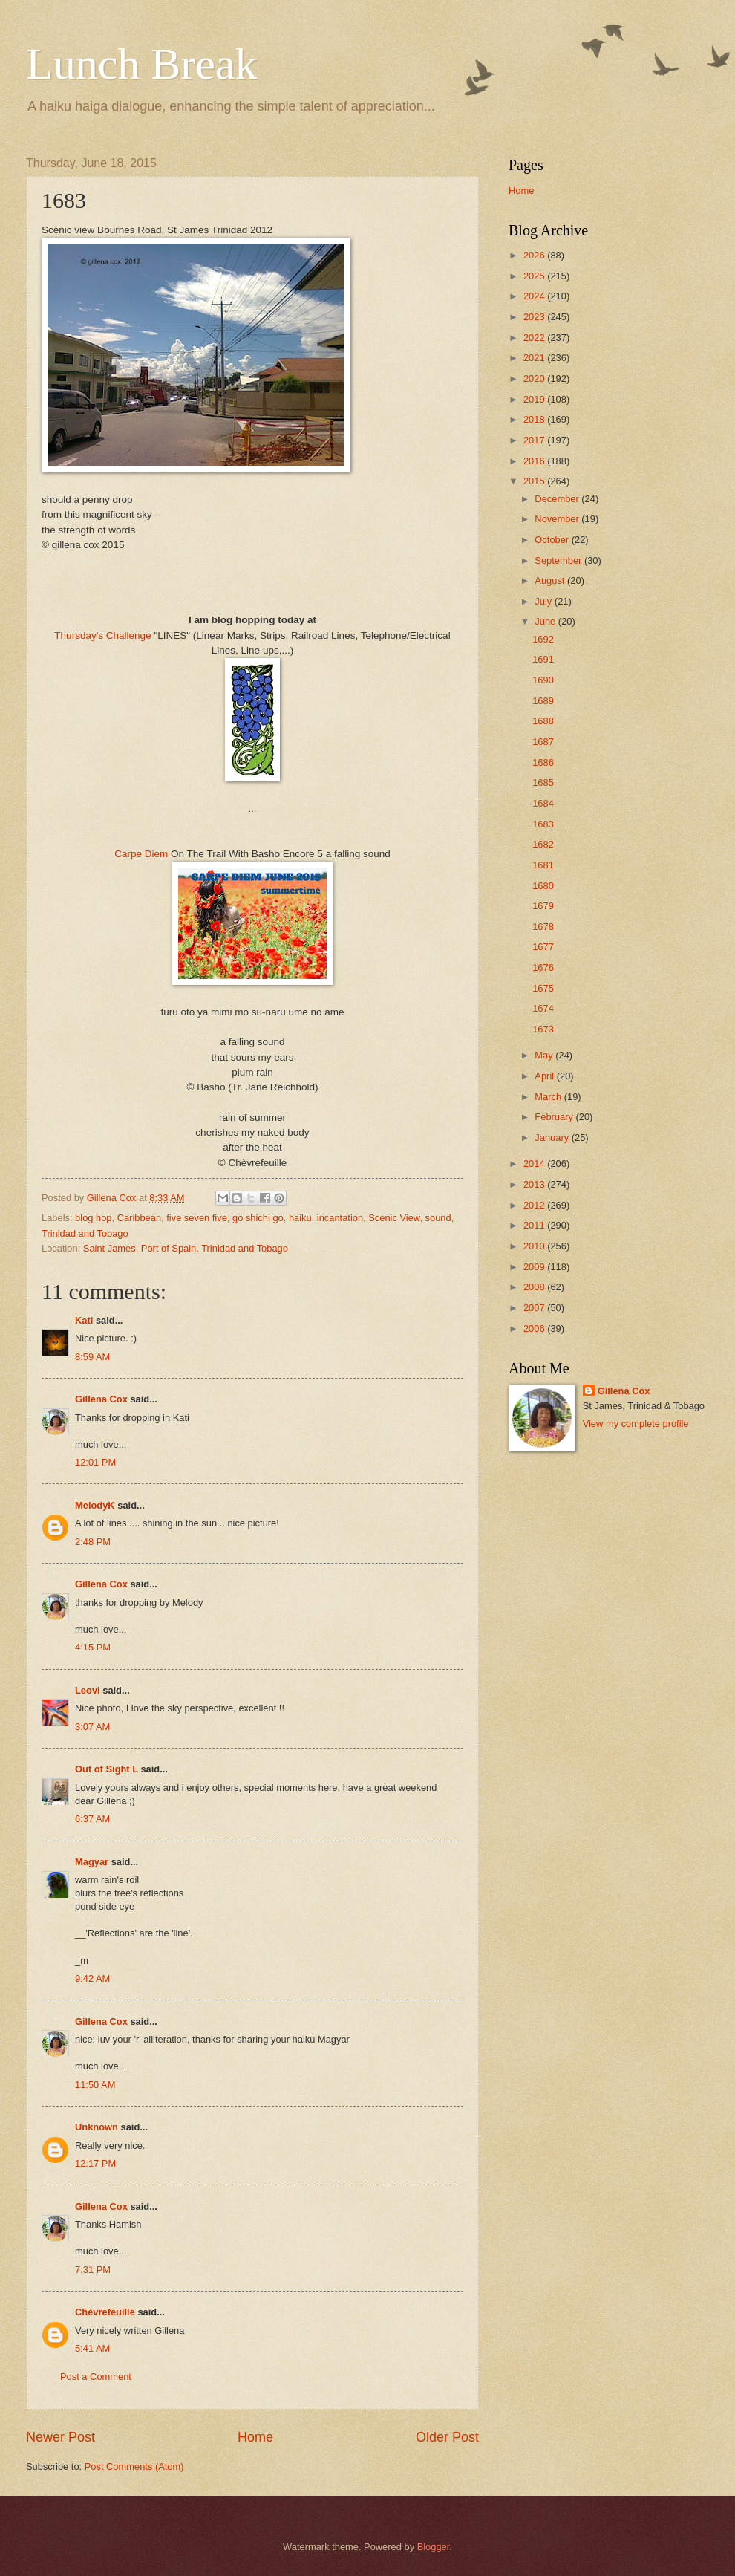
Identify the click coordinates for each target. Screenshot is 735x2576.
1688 (543, 720)
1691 (543, 659)
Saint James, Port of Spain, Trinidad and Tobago (185, 1248)
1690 (543, 680)
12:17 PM (95, 2163)
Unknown (96, 2127)
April (545, 1076)
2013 (535, 1184)
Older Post (447, 2437)
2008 (535, 1286)
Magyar (91, 1861)
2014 (535, 1163)
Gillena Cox (101, 1399)
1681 (543, 865)
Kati (84, 1320)
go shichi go (258, 1217)
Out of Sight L (106, 1769)
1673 (543, 1029)
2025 (535, 276)
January (553, 1137)
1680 (543, 885)
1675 (543, 988)
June (546, 621)
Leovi (87, 1690)
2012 (535, 1205)
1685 (543, 782)
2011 (535, 1225)
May (545, 1055)
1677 (543, 946)
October (553, 539)
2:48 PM (93, 1541)
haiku (300, 1217)
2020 (535, 378)
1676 (543, 967)
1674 (543, 1008)
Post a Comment (95, 2376)
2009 (535, 1266)
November (558, 518)
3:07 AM (92, 1726)
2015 (535, 481)
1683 (543, 824)
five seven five (196, 1217)
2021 (535, 357)
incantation (340, 1217)
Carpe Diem (141, 853)
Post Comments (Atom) (134, 2466)
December (558, 498)
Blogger (433, 2546)
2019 (535, 399)
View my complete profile (636, 1423)
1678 (543, 926)
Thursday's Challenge (102, 635)
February (555, 1116)
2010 (535, 1246)
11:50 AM (95, 2084)
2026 (535, 255)
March (549, 1096)
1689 (543, 700)
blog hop (93, 1217)
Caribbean (139, 1217)
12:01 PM (95, 1462)
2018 (535, 419)
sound (438, 1217)
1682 (543, 844)
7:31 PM (93, 2269)
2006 (535, 1328)
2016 (535, 460)
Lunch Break (142, 63)
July (544, 601)
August (551, 580)
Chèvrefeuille (105, 2312)
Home (255, 2437)
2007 (535, 1307)
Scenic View (393, 1217)
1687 (543, 741)
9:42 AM (92, 1978)
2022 (535, 337)
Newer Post (60, 2437)
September (559, 560)
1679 (543, 905)
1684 (543, 803)
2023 (535, 316)
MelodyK (95, 1505)
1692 (543, 639)
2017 (535, 440)
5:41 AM (92, 2348)
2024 (535, 296)
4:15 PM (93, 1647)
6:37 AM (92, 1818)
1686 (543, 762)
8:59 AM (92, 1356)
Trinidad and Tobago (85, 1233)
